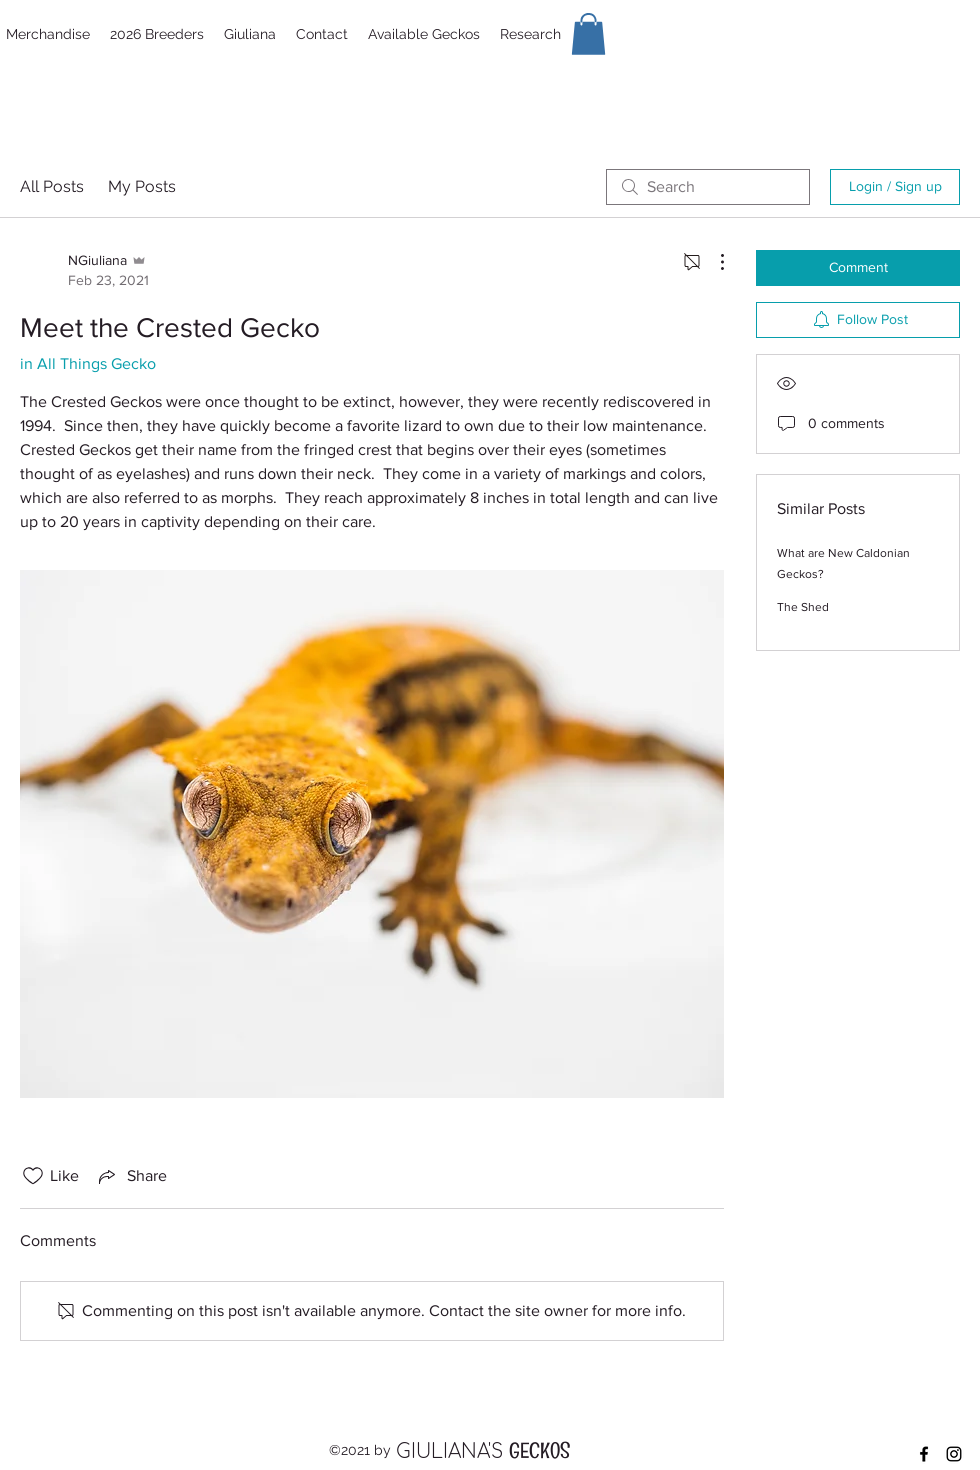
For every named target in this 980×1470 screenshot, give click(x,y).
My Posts (142, 186)
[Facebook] (924, 1454)
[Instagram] (954, 1454)
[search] (708, 187)
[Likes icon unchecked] (33, 1176)
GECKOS (539, 1454)
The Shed (803, 607)
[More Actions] (712, 262)
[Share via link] (131, 1176)
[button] (588, 34)
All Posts (52, 186)
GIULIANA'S (452, 1451)
